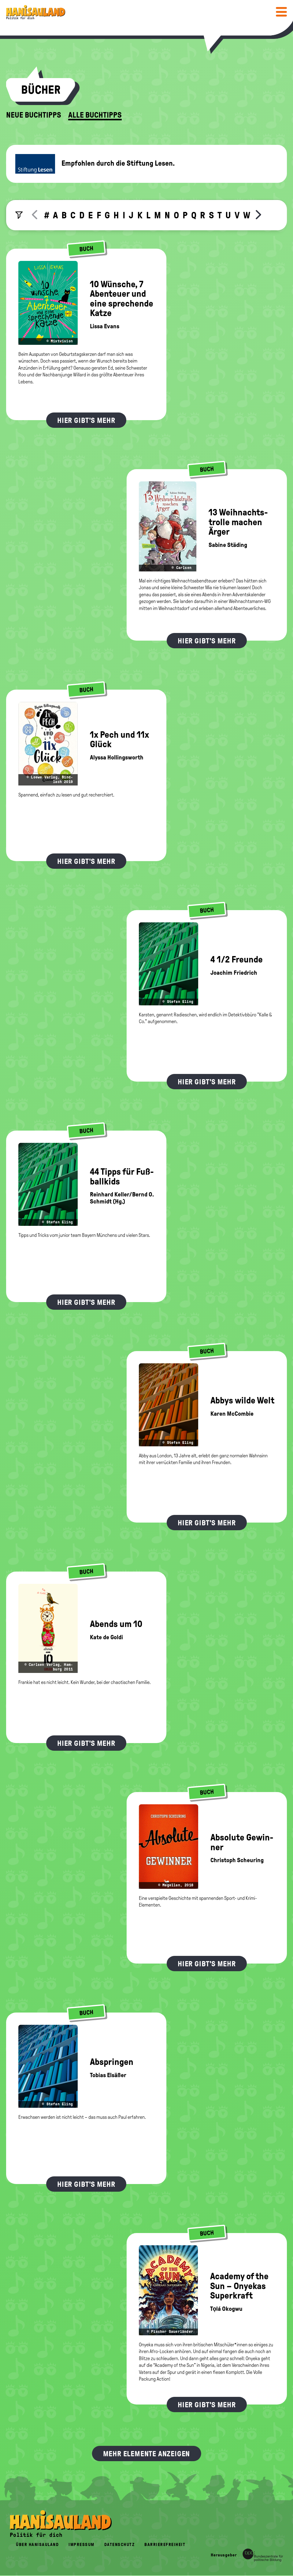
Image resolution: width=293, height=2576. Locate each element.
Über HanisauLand (37, 2544)
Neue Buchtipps (33, 115)
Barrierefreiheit (164, 2544)
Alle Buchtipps (95, 115)
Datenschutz (119, 2544)
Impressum (82, 2544)
